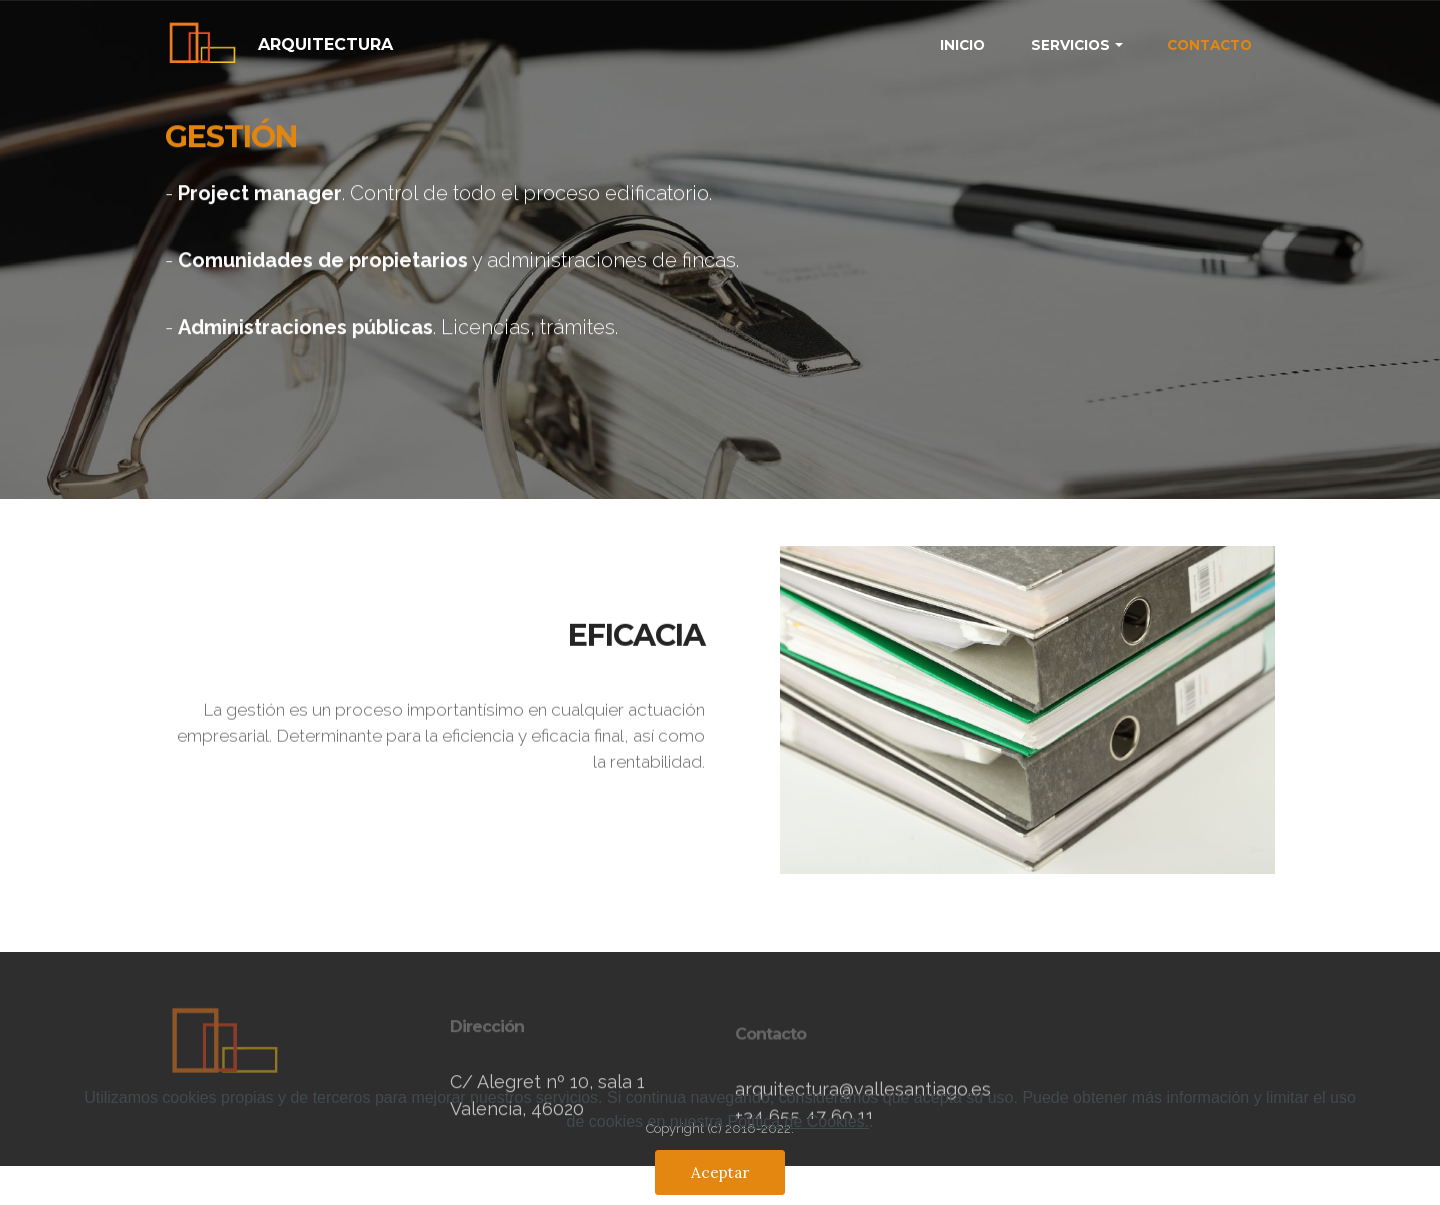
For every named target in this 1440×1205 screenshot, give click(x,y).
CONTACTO (1209, 45)
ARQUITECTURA (325, 44)
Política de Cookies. (798, 1126)
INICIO (962, 45)
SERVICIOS (1070, 45)
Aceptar (720, 1177)
